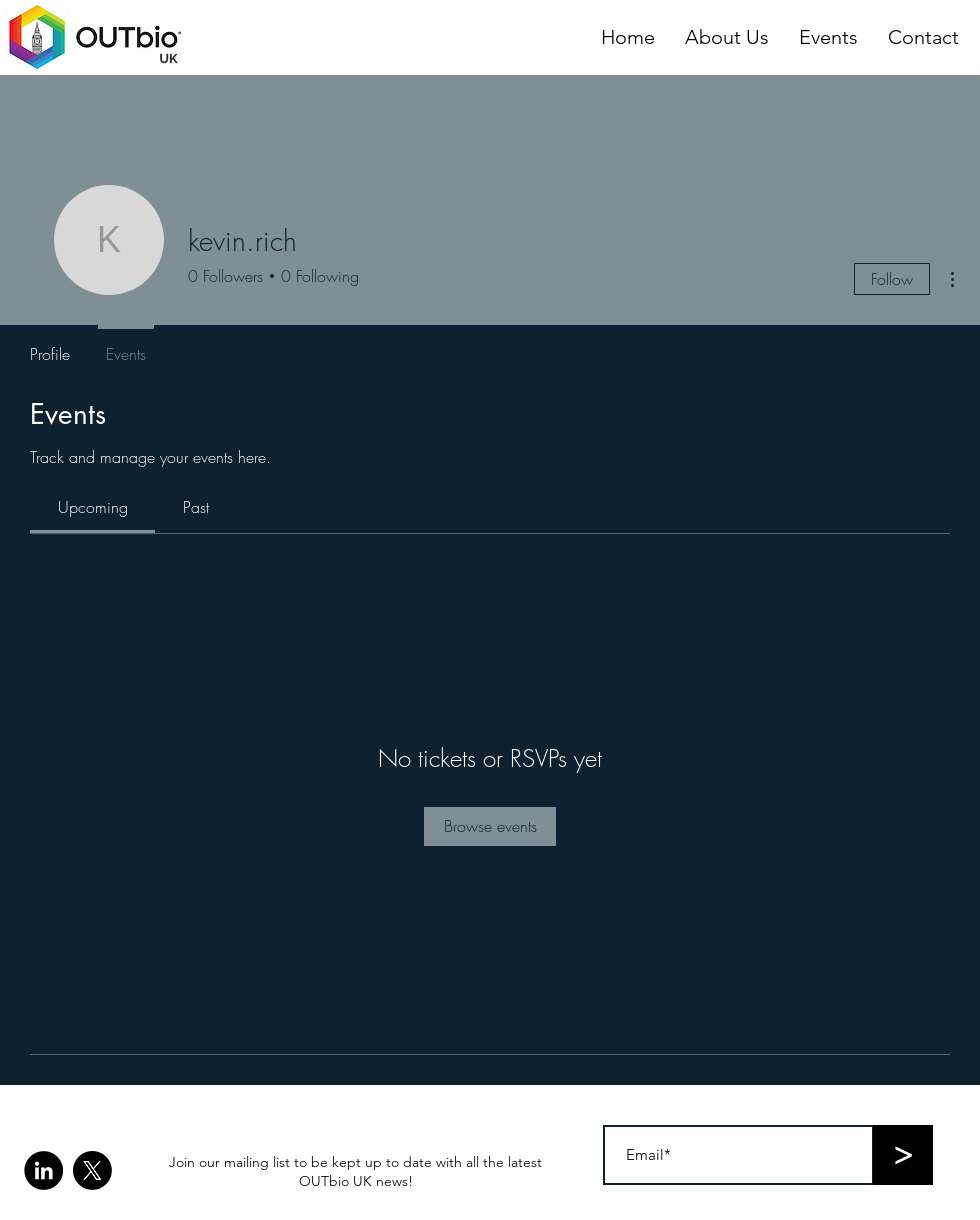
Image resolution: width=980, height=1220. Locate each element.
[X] (92, 1170)
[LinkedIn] (43, 1170)
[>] (903, 1155)
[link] (93, 507)
